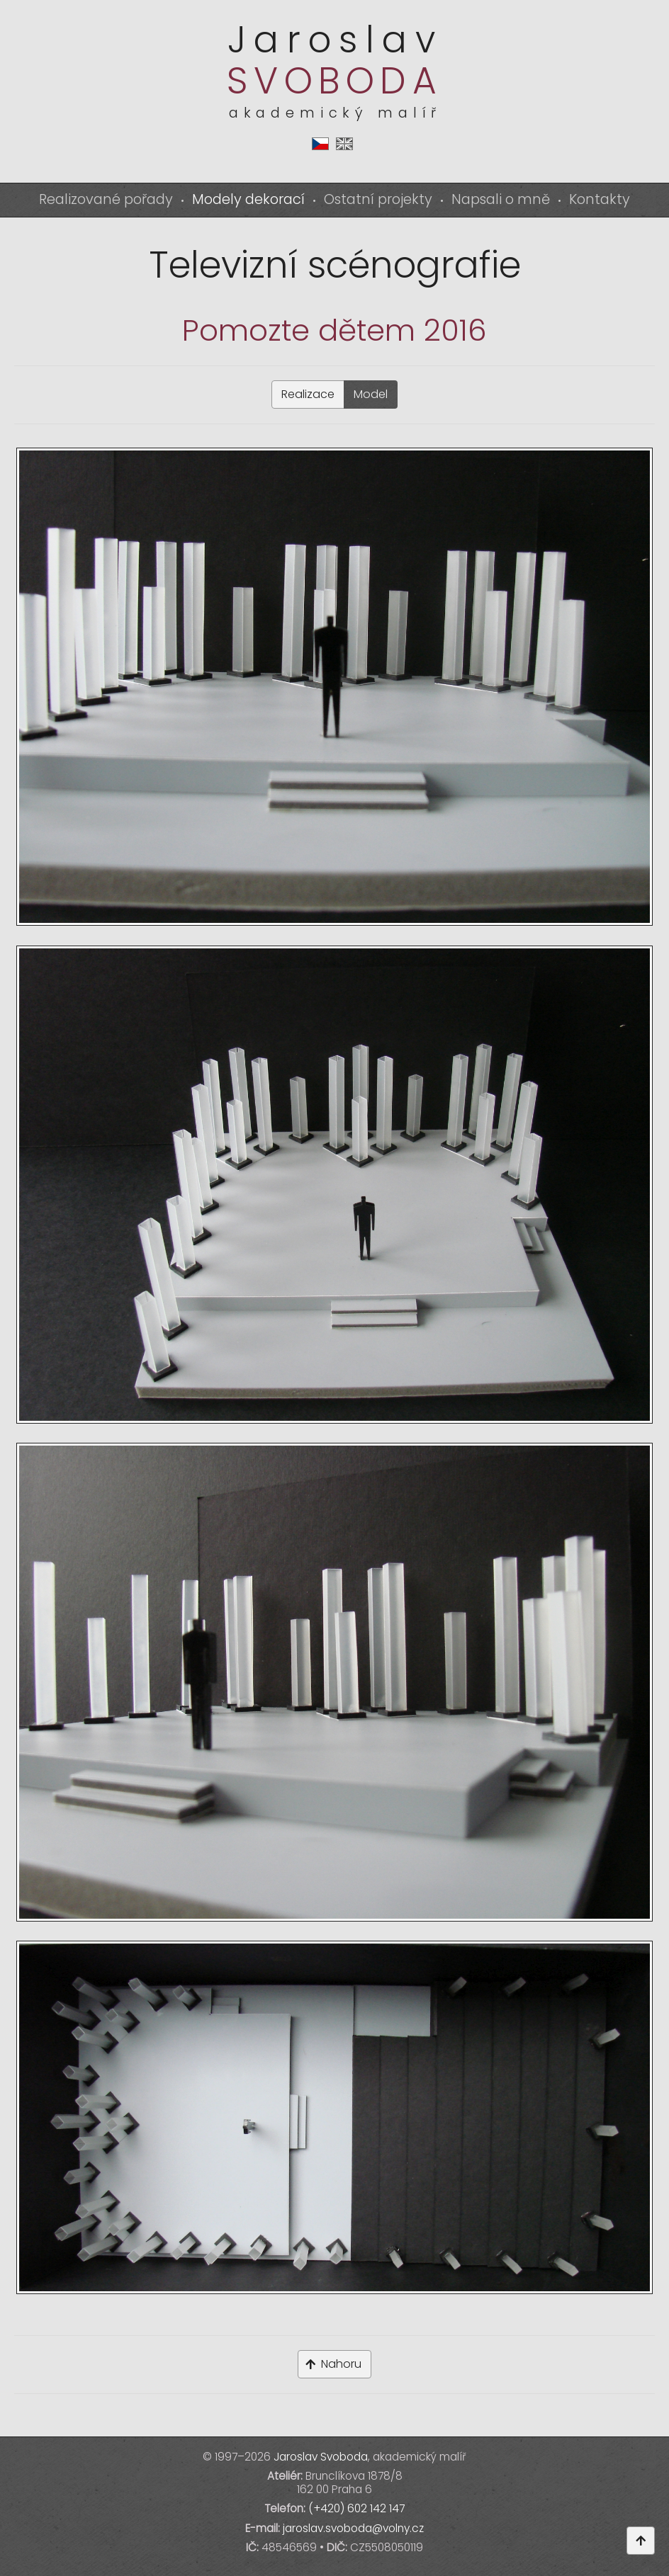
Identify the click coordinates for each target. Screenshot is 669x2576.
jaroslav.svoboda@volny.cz (353, 2528)
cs (320, 143)
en (344, 143)
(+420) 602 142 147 (356, 2508)
